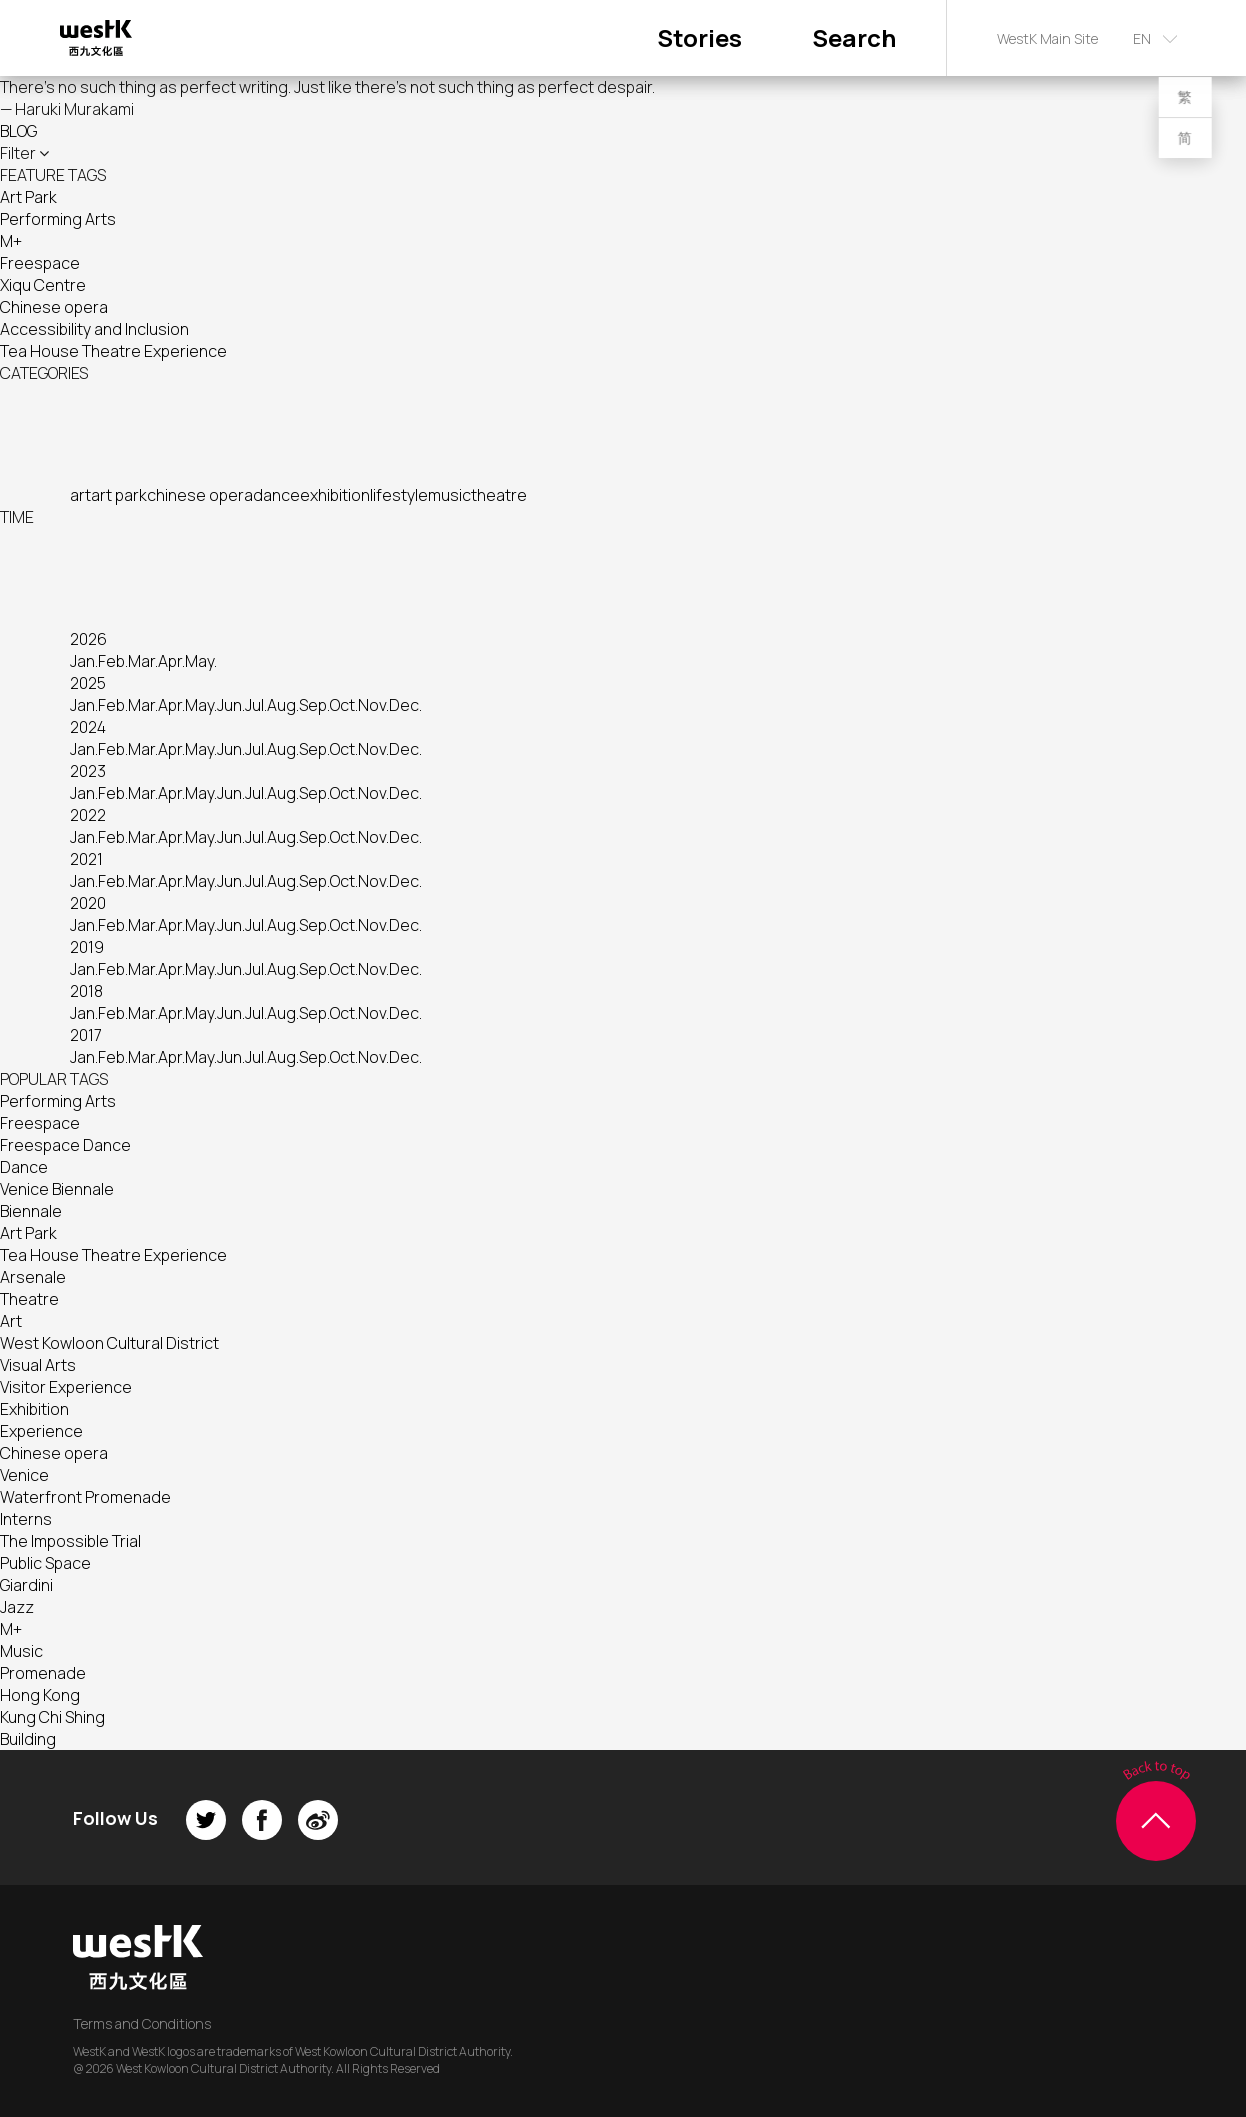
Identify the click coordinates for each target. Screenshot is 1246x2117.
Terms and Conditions (142, 2023)
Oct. (344, 705)
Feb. (113, 661)
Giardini (26, 1585)
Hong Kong (40, 1695)
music (449, 495)
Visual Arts (38, 1365)
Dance (24, 1167)
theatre (499, 495)
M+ (11, 241)
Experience (41, 1431)
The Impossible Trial (70, 1541)
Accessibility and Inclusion (94, 329)
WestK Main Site (1047, 38)
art (80, 495)
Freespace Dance (65, 1145)
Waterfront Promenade (85, 1497)
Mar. (143, 661)
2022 (88, 815)
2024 (88, 727)
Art (11, 1321)
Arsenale (33, 1277)
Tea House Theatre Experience (113, 351)
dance (276, 495)
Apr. (171, 661)
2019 (87, 947)
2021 (86, 859)
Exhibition (34, 1409)
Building (28, 1739)
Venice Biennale (57, 1189)
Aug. (283, 705)
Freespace (40, 263)
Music (21, 1651)
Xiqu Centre (43, 285)
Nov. (373, 705)
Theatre (29, 1299)
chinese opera (200, 495)
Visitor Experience (66, 1387)
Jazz (17, 1607)
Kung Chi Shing (52, 1717)
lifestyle (399, 495)
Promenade (43, 1673)
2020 (88, 903)
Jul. (256, 705)
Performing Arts (58, 219)
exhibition (335, 495)
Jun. (231, 705)
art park (119, 495)
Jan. (84, 661)
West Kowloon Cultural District (109, 1343)
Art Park (28, 197)
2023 (88, 771)
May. (201, 661)
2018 (86, 991)
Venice (24, 1475)
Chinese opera (54, 307)
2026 (88, 639)
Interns (26, 1519)
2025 (88, 683)
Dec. (405, 705)
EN (1142, 38)
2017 (86, 1035)
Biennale (31, 1211)
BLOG (18, 131)
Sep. (314, 705)
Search (854, 37)
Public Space (45, 1563)
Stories (699, 37)
